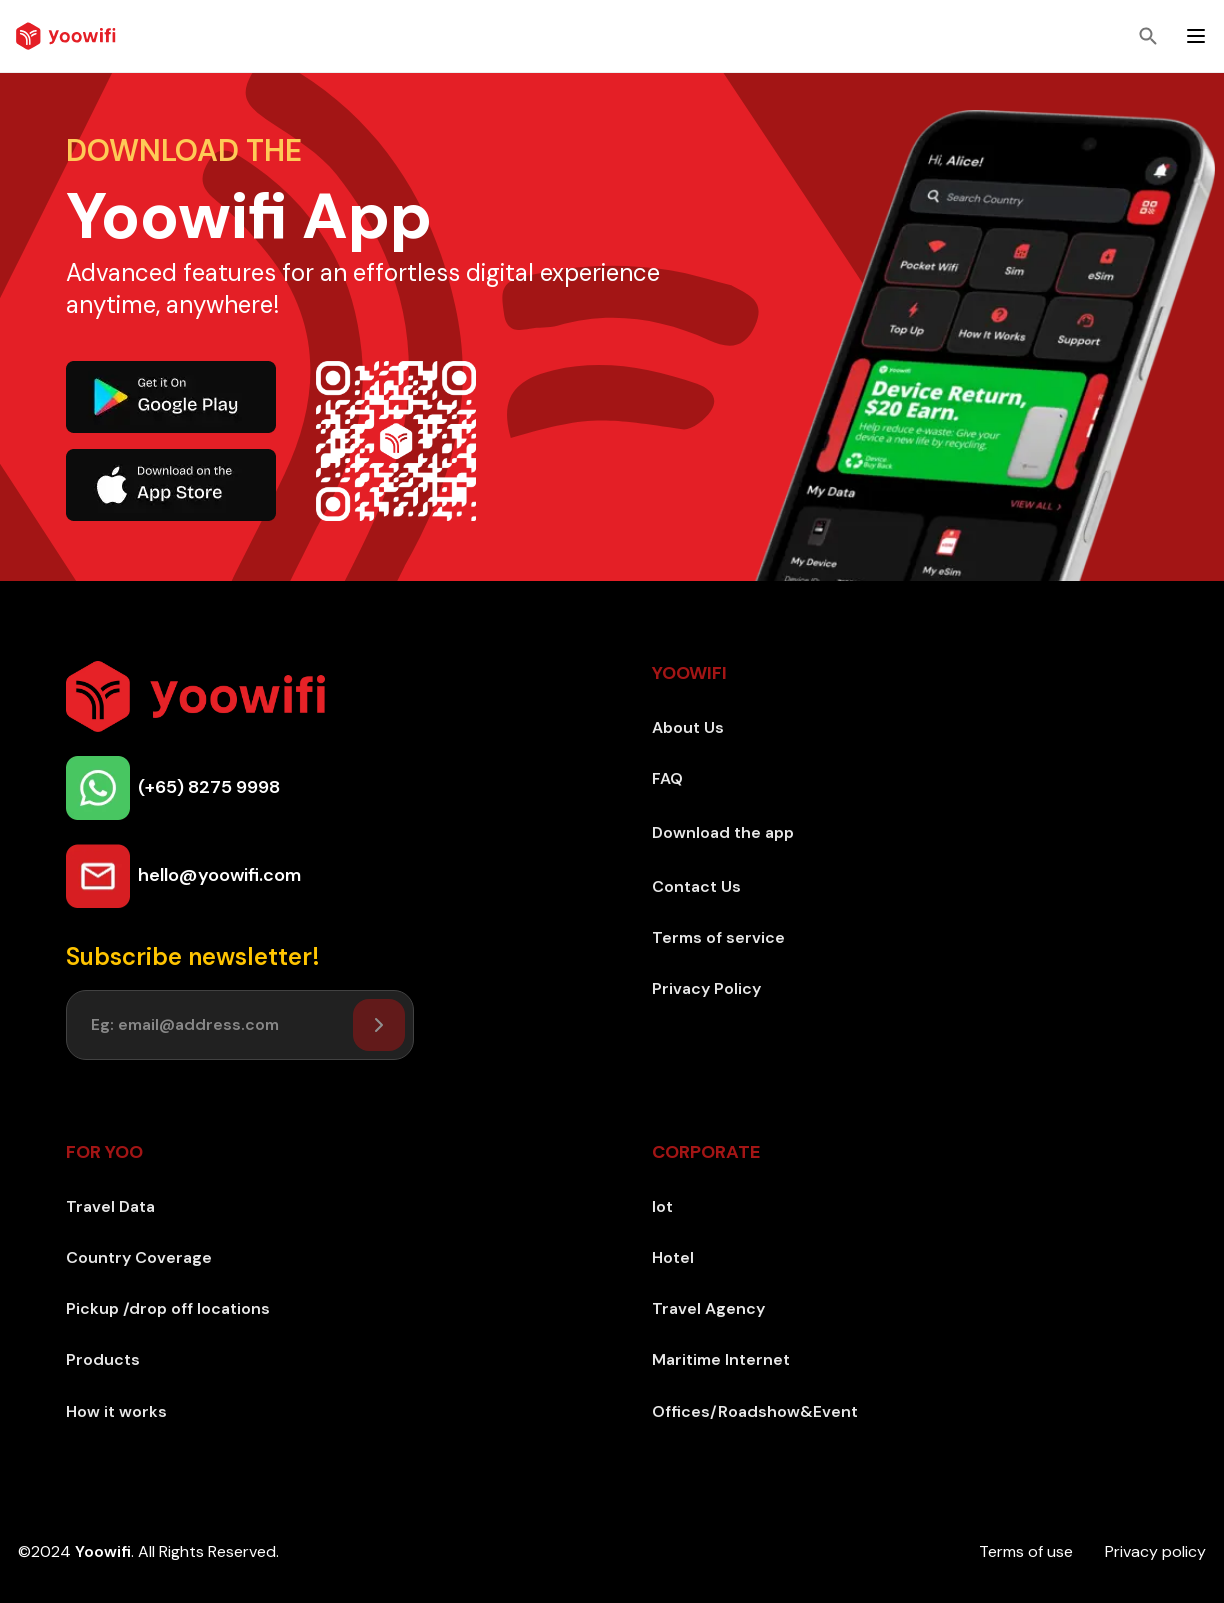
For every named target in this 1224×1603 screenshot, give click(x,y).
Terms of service (718, 937)
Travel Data (110, 1206)
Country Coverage (139, 1257)
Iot (662, 1206)
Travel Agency (708, 1308)
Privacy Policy (706, 988)
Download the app (723, 832)
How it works (116, 1411)
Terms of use (1026, 1551)
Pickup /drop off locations (168, 1308)
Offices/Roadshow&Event (755, 1411)
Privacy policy (1155, 1551)
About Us (688, 727)
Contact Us (696, 886)
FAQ (667, 778)
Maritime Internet (721, 1359)
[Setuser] (379, 1025)
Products (103, 1359)
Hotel (673, 1257)
